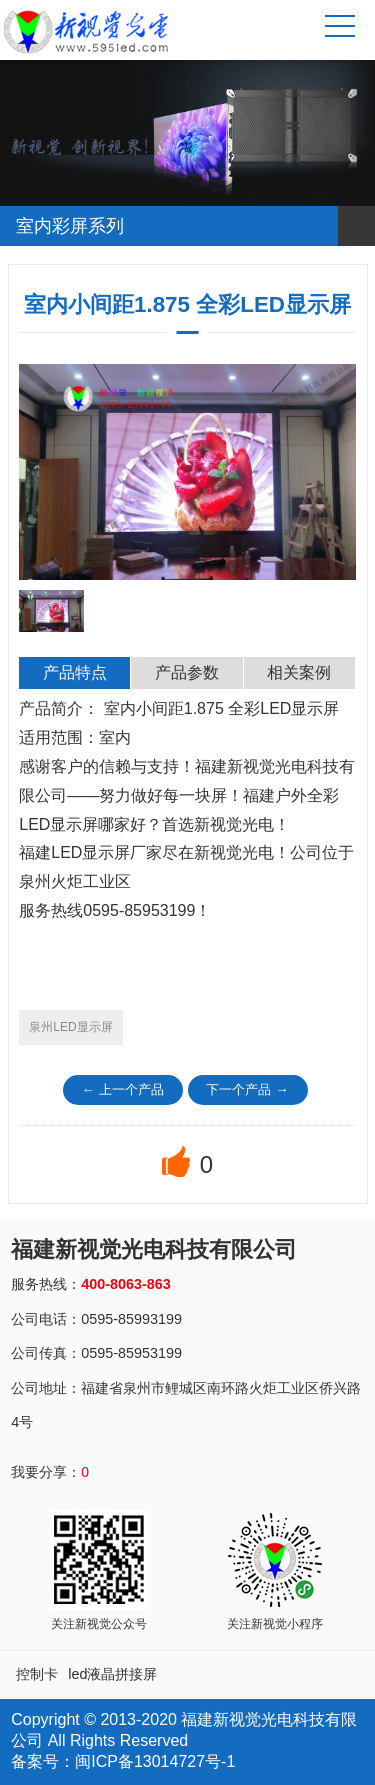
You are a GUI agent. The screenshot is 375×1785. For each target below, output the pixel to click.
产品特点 (75, 672)
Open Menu (355, 226)
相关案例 (299, 672)
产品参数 (187, 672)
